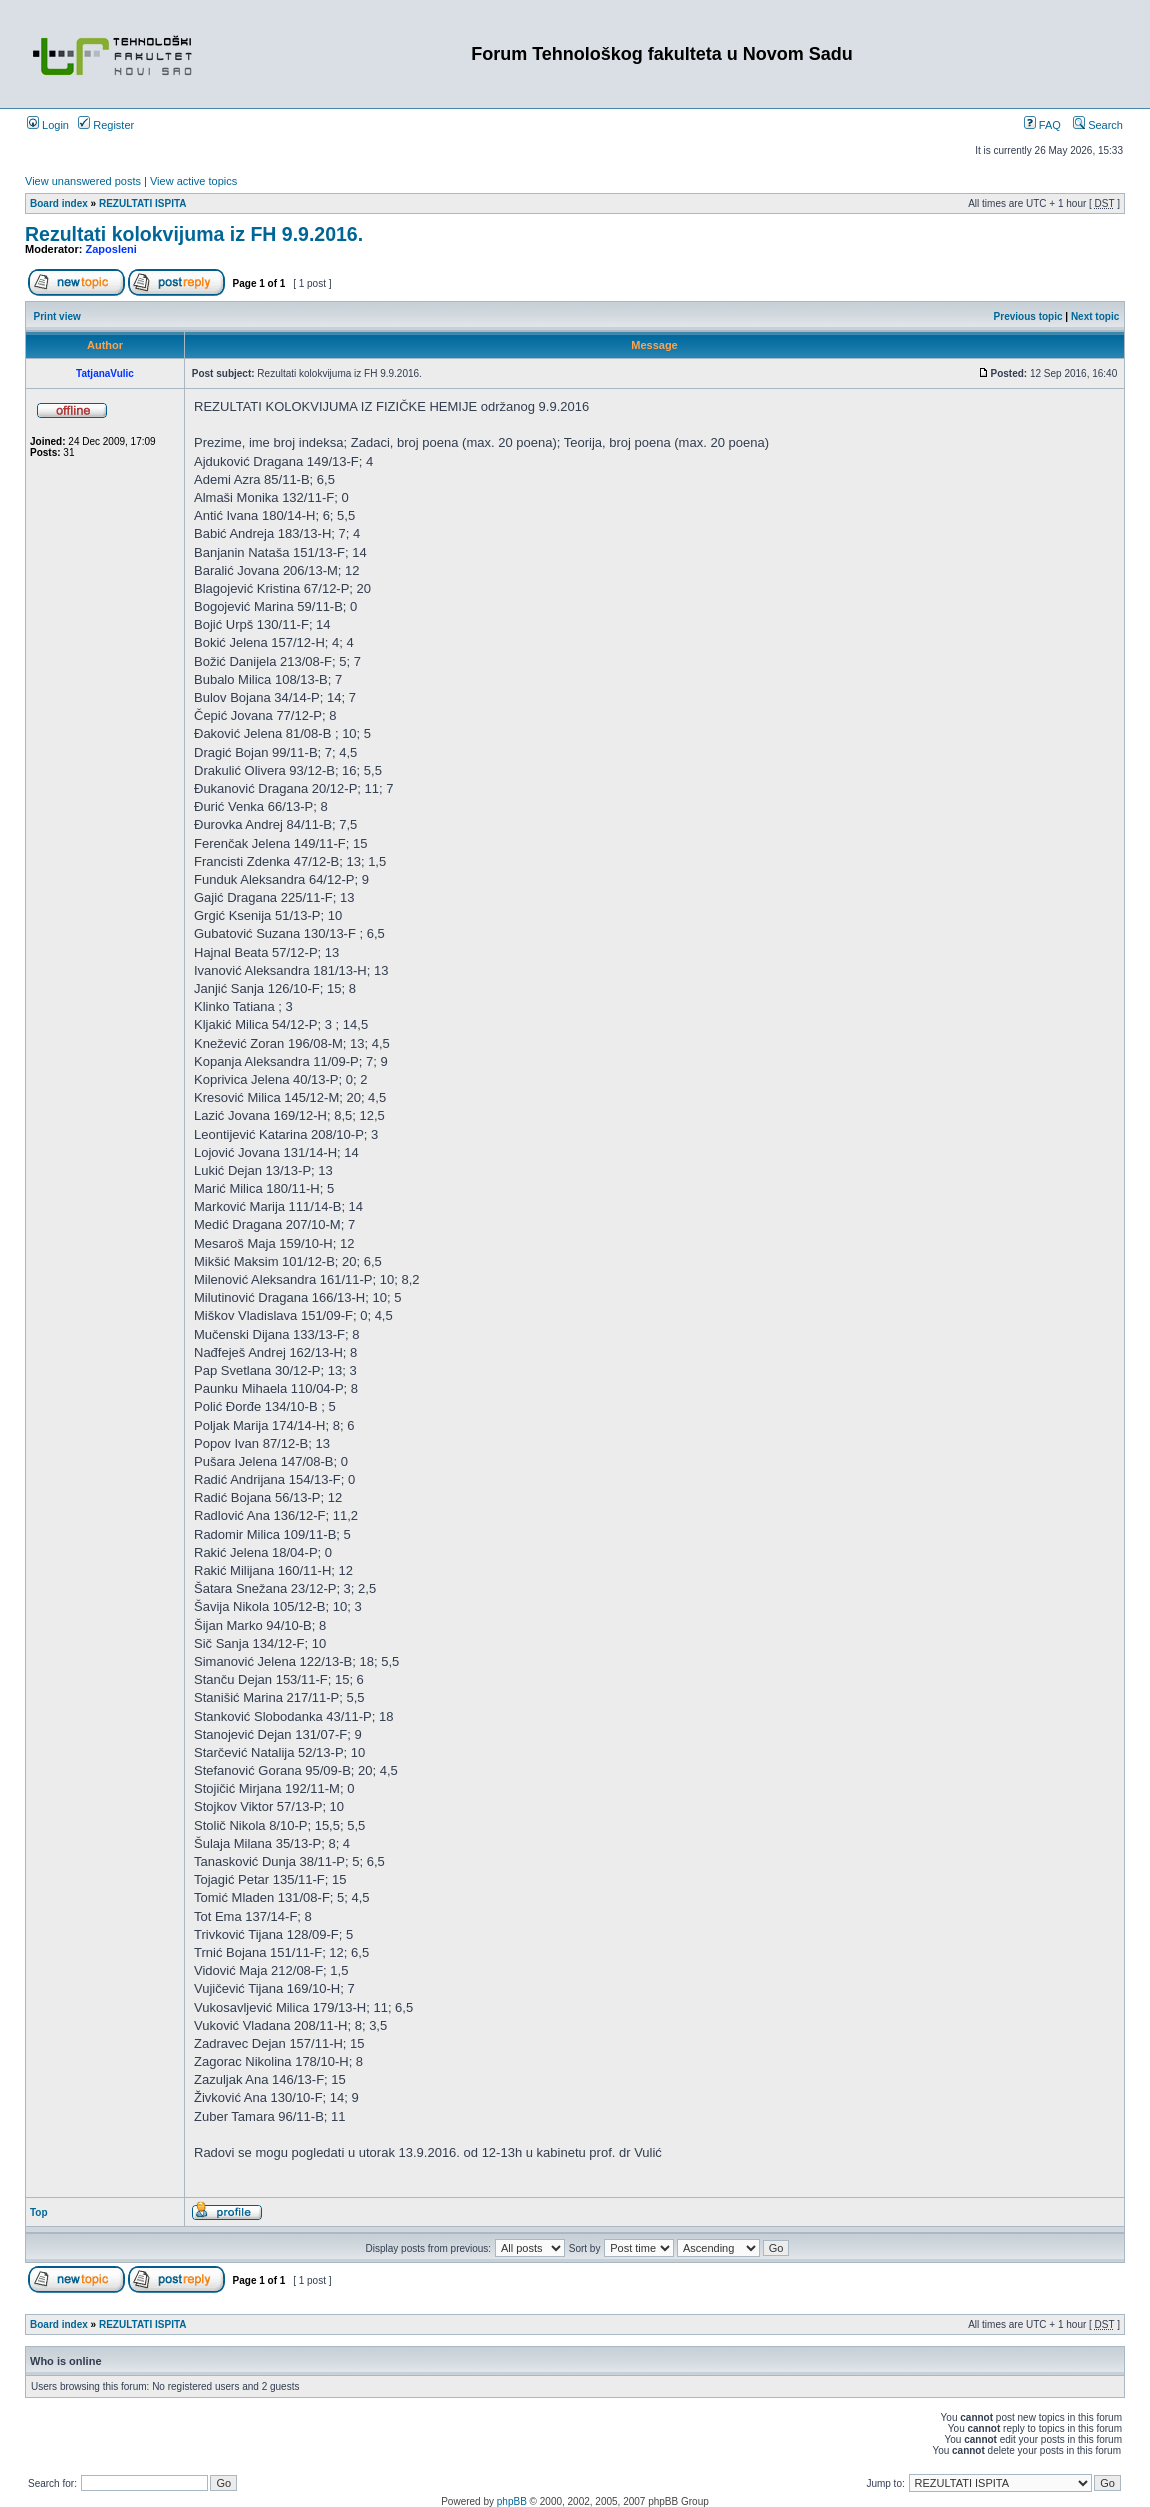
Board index (59, 203)
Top (39, 2212)
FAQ (1042, 125)
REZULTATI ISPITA (143, 203)
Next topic (1095, 316)
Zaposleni (111, 249)
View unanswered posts (83, 181)
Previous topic (1028, 316)
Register (106, 125)
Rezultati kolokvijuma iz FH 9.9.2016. (194, 234)
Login (48, 125)
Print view (57, 316)
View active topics (193, 181)
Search (1098, 125)
